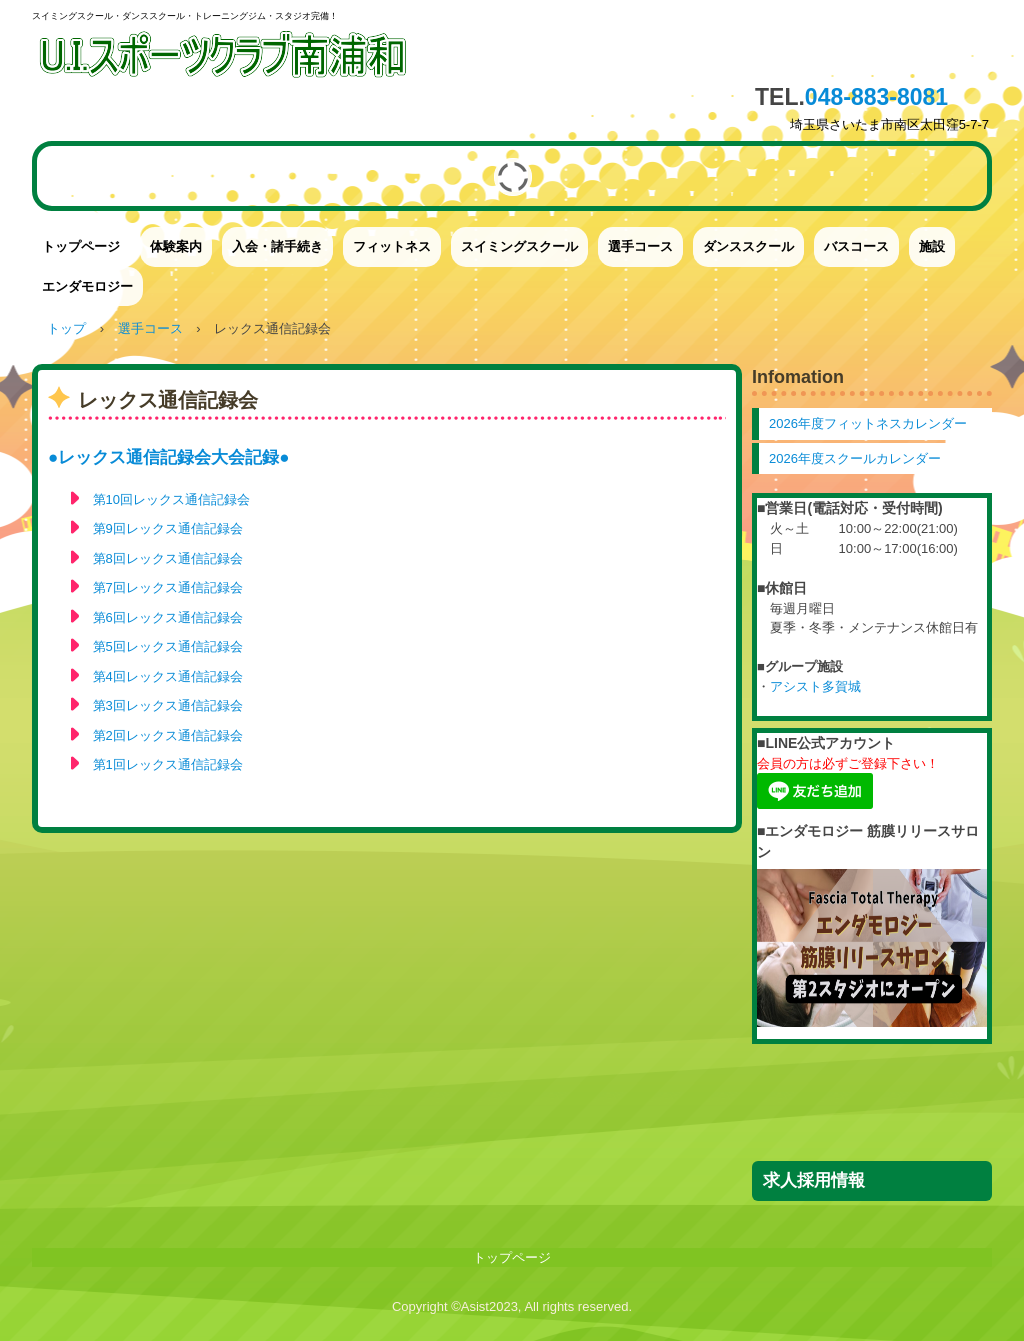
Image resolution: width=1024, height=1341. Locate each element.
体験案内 (176, 246)
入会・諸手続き (277, 246)
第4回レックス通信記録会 (168, 676)
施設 (932, 246)
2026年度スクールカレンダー (855, 458)
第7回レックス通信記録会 (168, 587)
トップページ (81, 246)
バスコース (856, 246)
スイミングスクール (519, 246)
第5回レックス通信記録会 (168, 646)
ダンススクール (748, 246)
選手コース (640, 246)
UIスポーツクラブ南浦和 (227, 62)
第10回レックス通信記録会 (171, 499)
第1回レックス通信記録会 (168, 764)
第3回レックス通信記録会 (168, 705)
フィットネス (392, 246)
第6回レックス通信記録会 (168, 617)
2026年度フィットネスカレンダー (868, 423)
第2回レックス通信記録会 (168, 735)
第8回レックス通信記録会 (168, 558)
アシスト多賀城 (815, 686)
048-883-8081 (876, 97)
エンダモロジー (87, 286)
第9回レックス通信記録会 (168, 528)
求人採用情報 (814, 1180)
